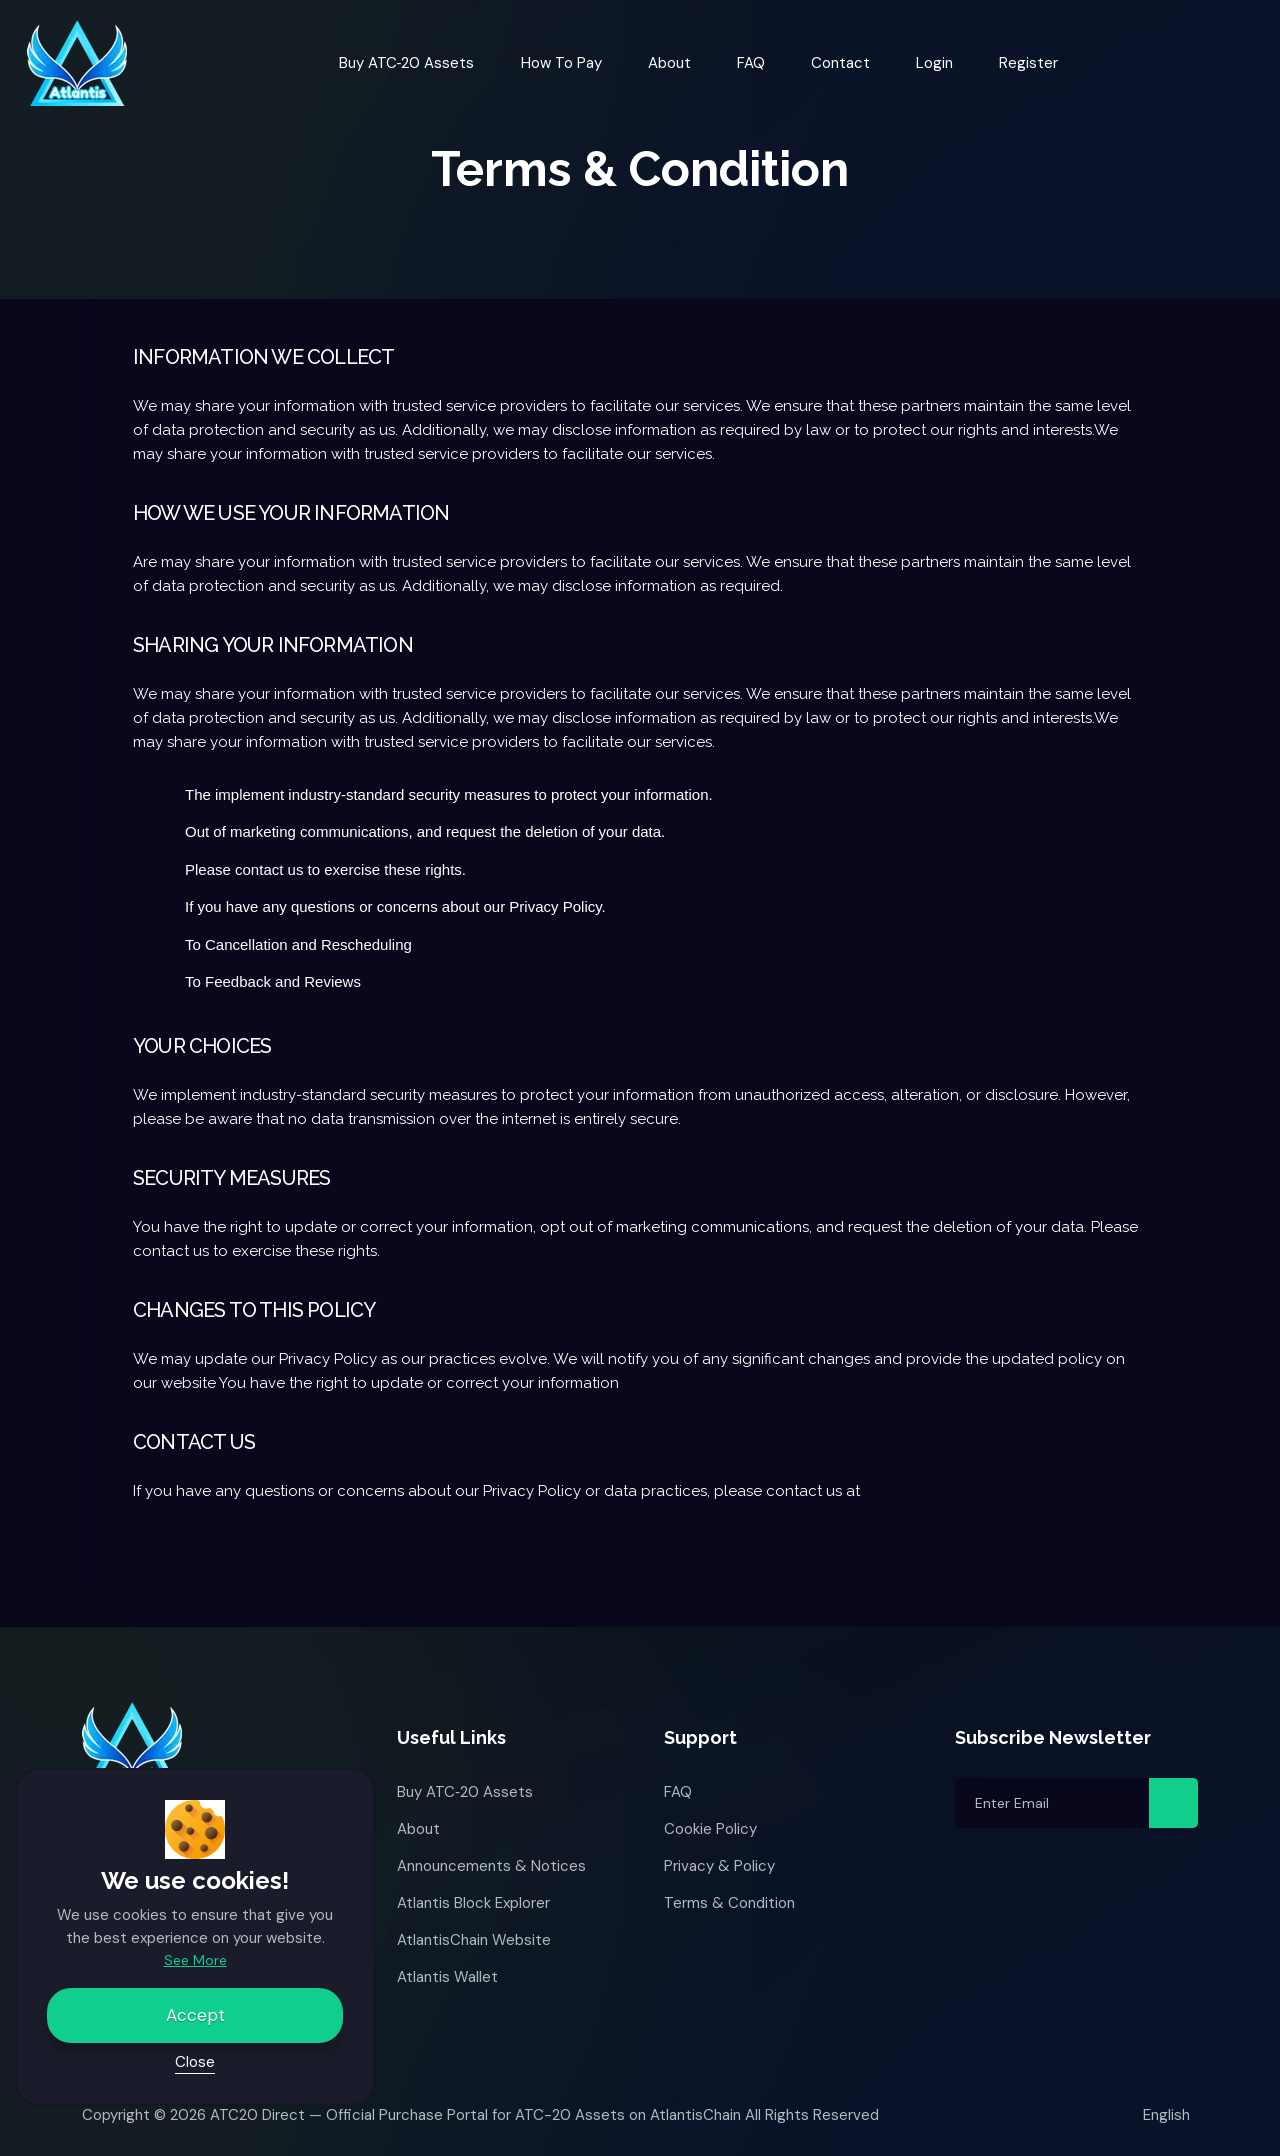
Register (1028, 63)
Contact (840, 63)
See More (195, 1960)
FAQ (751, 63)
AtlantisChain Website (474, 1940)
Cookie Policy (710, 1829)
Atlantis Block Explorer (473, 1903)
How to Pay (561, 63)
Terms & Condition (729, 1903)
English (1167, 2115)
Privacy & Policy (719, 1866)
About (669, 63)
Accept (195, 2015)
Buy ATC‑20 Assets (407, 63)
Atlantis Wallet (447, 1977)
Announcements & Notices (491, 1866)
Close (195, 2062)
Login (934, 63)
